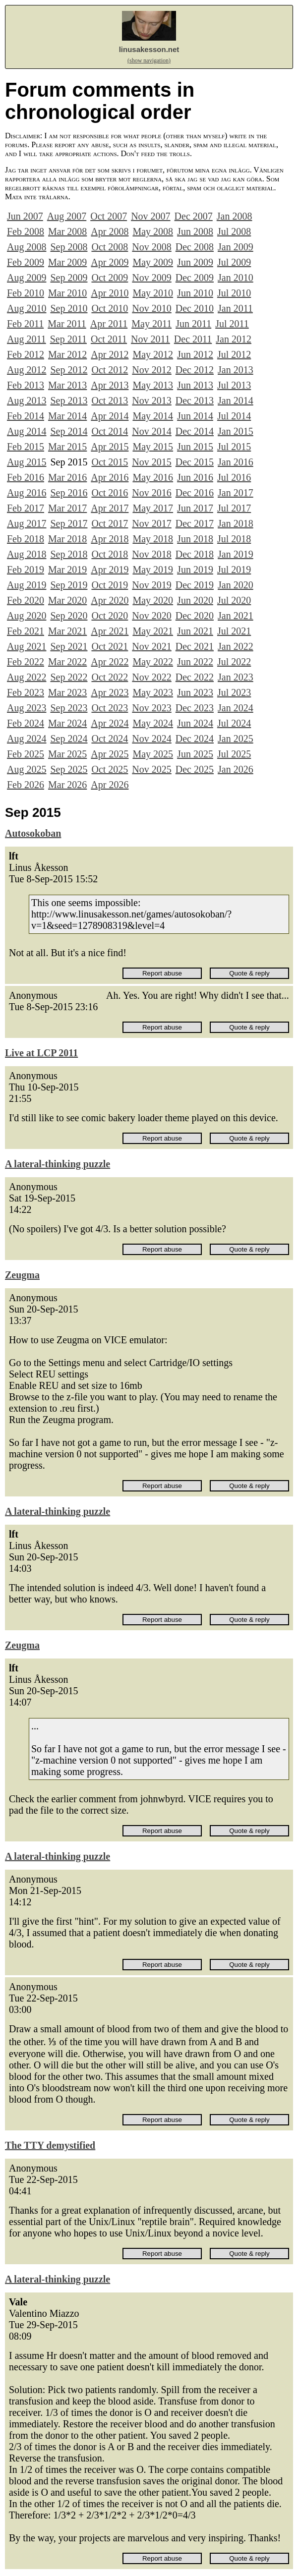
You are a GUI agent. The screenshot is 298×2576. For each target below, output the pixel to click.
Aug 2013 (26, 400)
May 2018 (152, 538)
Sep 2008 (68, 246)
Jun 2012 (195, 354)
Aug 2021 (26, 646)
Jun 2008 (195, 231)
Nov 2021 (151, 646)
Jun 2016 (195, 477)
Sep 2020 (68, 615)
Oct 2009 (109, 277)
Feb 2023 (25, 692)
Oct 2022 (109, 677)
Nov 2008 (151, 246)
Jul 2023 (234, 692)
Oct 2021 (109, 646)
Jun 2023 (195, 692)
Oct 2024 (109, 738)
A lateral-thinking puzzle (57, 1163)
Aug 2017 (26, 523)
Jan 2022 (235, 646)
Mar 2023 (67, 692)
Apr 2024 (109, 723)
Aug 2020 (26, 615)
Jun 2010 (195, 292)
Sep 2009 (68, 277)
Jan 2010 (235, 277)
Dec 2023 (195, 707)
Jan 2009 (235, 246)
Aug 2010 (26, 308)
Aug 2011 (26, 339)
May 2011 (151, 323)
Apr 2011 (108, 323)
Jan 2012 (233, 339)
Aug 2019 (26, 584)
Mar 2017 (67, 508)
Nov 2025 (151, 769)
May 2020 (152, 600)
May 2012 (152, 354)
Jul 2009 (234, 262)
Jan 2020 (235, 584)
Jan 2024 (235, 707)
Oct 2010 (109, 308)
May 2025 (152, 753)
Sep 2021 (68, 646)
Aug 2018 (26, 554)
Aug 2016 (26, 492)
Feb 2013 (25, 385)
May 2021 (152, 631)
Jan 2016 (235, 462)
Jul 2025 (234, 753)
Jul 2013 (234, 385)
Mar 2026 (67, 784)
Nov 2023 (151, 707)
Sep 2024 (68, 738)
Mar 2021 (67, 631)
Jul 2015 (234, 446)
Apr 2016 (109, 477)
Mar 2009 (67, 262)
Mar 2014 (67, 415)
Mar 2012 (67, 354)
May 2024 (152, 723)
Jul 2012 (234, 354)
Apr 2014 (109, 415)
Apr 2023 (109, 692)
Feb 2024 (25, 723)
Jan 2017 (235, 492)
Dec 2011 (193, 339)
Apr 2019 (109, 569)
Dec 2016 (195, 492)
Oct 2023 (109, 707)
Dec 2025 (195, 769)
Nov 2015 (151, 462)
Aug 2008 (26, 246)
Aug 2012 (26, 369)
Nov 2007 (150, 216)
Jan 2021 (235, 615)
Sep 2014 (68, 431)
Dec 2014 (195, 431)
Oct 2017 (109, 523)
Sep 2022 (68, 677)
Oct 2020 (109, 615)
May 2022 (152, 661)
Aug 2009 (26, 277)
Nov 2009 (151, 277)
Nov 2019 (151, 584)
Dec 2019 (195, 584)
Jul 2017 (234, 508)
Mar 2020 (67, 600)
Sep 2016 (68, 492)
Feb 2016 (25, 477)
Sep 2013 (68, 400)
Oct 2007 (108, 216)
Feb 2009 (25, 262)
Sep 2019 (68, 584)
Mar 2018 (67, 538)
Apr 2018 (109, 538)
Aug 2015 (26, 462)
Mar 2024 (67, 723)
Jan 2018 (235, 523)
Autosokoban (33, 833)
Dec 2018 (195, 554)
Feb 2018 (25, 538)
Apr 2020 (109, 600)
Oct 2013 (109, 400)
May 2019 (152, 569)
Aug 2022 (26, 677)
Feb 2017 (25, 508)
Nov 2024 (151, 738)
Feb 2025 (25, 753)
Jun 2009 (195, 262)
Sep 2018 (68, 554)
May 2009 (152, 262)
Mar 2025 (67, 753)
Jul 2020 (234, 600)
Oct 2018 (109, 554)
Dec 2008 (195, 246)
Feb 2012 (25, 354)
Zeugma (22, 1274)
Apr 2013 (109, 385)
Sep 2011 (68, 339)
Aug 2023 (26, 707)
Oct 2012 (109, 369)
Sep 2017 (68, 523)
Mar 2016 (67, 477)
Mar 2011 (67, 323)
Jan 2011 (235, 308)
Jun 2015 (195, 446)
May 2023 (152, 692)
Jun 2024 (195, 723)
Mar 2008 (67, 231)
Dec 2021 (195, 646)
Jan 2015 (235, 431)
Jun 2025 (195, 753)
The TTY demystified (50, 2145)
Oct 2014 (109, 431)
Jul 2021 (234, 631)
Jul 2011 (232, 323)
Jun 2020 (195, 600)
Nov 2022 (151, 677)
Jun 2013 (195, 385)
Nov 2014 (151, 431)
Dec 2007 (194, 216)
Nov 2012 (151, 369)
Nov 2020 (151, 615)
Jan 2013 (235, 369)
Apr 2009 (109, 262)
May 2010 (152, 292)
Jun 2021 (195, 631)
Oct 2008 (109, 246)
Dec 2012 (195, 369)
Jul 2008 (234, 231)
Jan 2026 (235, 769)
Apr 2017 (109, 508)
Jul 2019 (234, 569)
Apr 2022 (109, 661)
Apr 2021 (109, 631)
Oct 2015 (109, 462)
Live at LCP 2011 (41, 1052)
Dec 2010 (195, 308)
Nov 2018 (151, 554)
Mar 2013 (67, 385)
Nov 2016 (151, 492)
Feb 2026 (25, 784)
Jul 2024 (234, 723)
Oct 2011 (109, 339)
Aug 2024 (26, 738)
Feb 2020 (25, 600)
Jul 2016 (234, 477)
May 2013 (152, 385)
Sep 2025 (68, 769)
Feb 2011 (25, 323)
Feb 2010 (25, 292)
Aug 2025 (26, 769)
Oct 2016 (109, 492)
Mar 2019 (67, 569)
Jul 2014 (234, 415)
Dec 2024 (195, 738)
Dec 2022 (195, 677)
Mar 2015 (67, 446)
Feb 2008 (25, 231)
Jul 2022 (234, 661)
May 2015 (152, 446)
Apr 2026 (109, 784)
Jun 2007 (25, 216)
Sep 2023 (68, 707)
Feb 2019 (25, 569)
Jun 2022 (195, 661)
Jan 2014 (235, 400)
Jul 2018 (234, 538)
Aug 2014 (26, 431)
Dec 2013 (195, 400)
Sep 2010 (68, 308)
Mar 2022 (67, 661)
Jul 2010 (234, 292)
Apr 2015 (109, 446)
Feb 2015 (25, 446)
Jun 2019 (195, 569)
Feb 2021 (25, 631)
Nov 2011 (150, 339)
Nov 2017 (151, 523)
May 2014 (152, 415)
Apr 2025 (109, 753)
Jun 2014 (195, 415)
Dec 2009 (195, 277)
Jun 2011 (193, 323)
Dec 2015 (195, 462)
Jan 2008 (234, 216)
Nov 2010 (151, 308)
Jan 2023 (235, 677)
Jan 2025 (235, 738)
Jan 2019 (235, 554)
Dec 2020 (195, 615)
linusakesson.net (149, 49)
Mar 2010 (67, 292)
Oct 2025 (109, 769)
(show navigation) (149, 60)
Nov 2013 (151, 400)
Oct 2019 (109, 584)
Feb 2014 (25, 415)
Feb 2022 (25, 661)
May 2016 (152, 477)
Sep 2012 (68, 369)
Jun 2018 (195, 538)
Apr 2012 (109, 354)
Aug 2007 (66, 216)
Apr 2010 (109, 292)
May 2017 (152, 508)
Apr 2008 (109, 231)
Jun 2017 (195, 508)
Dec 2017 (195, 523)
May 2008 (152, 231)
